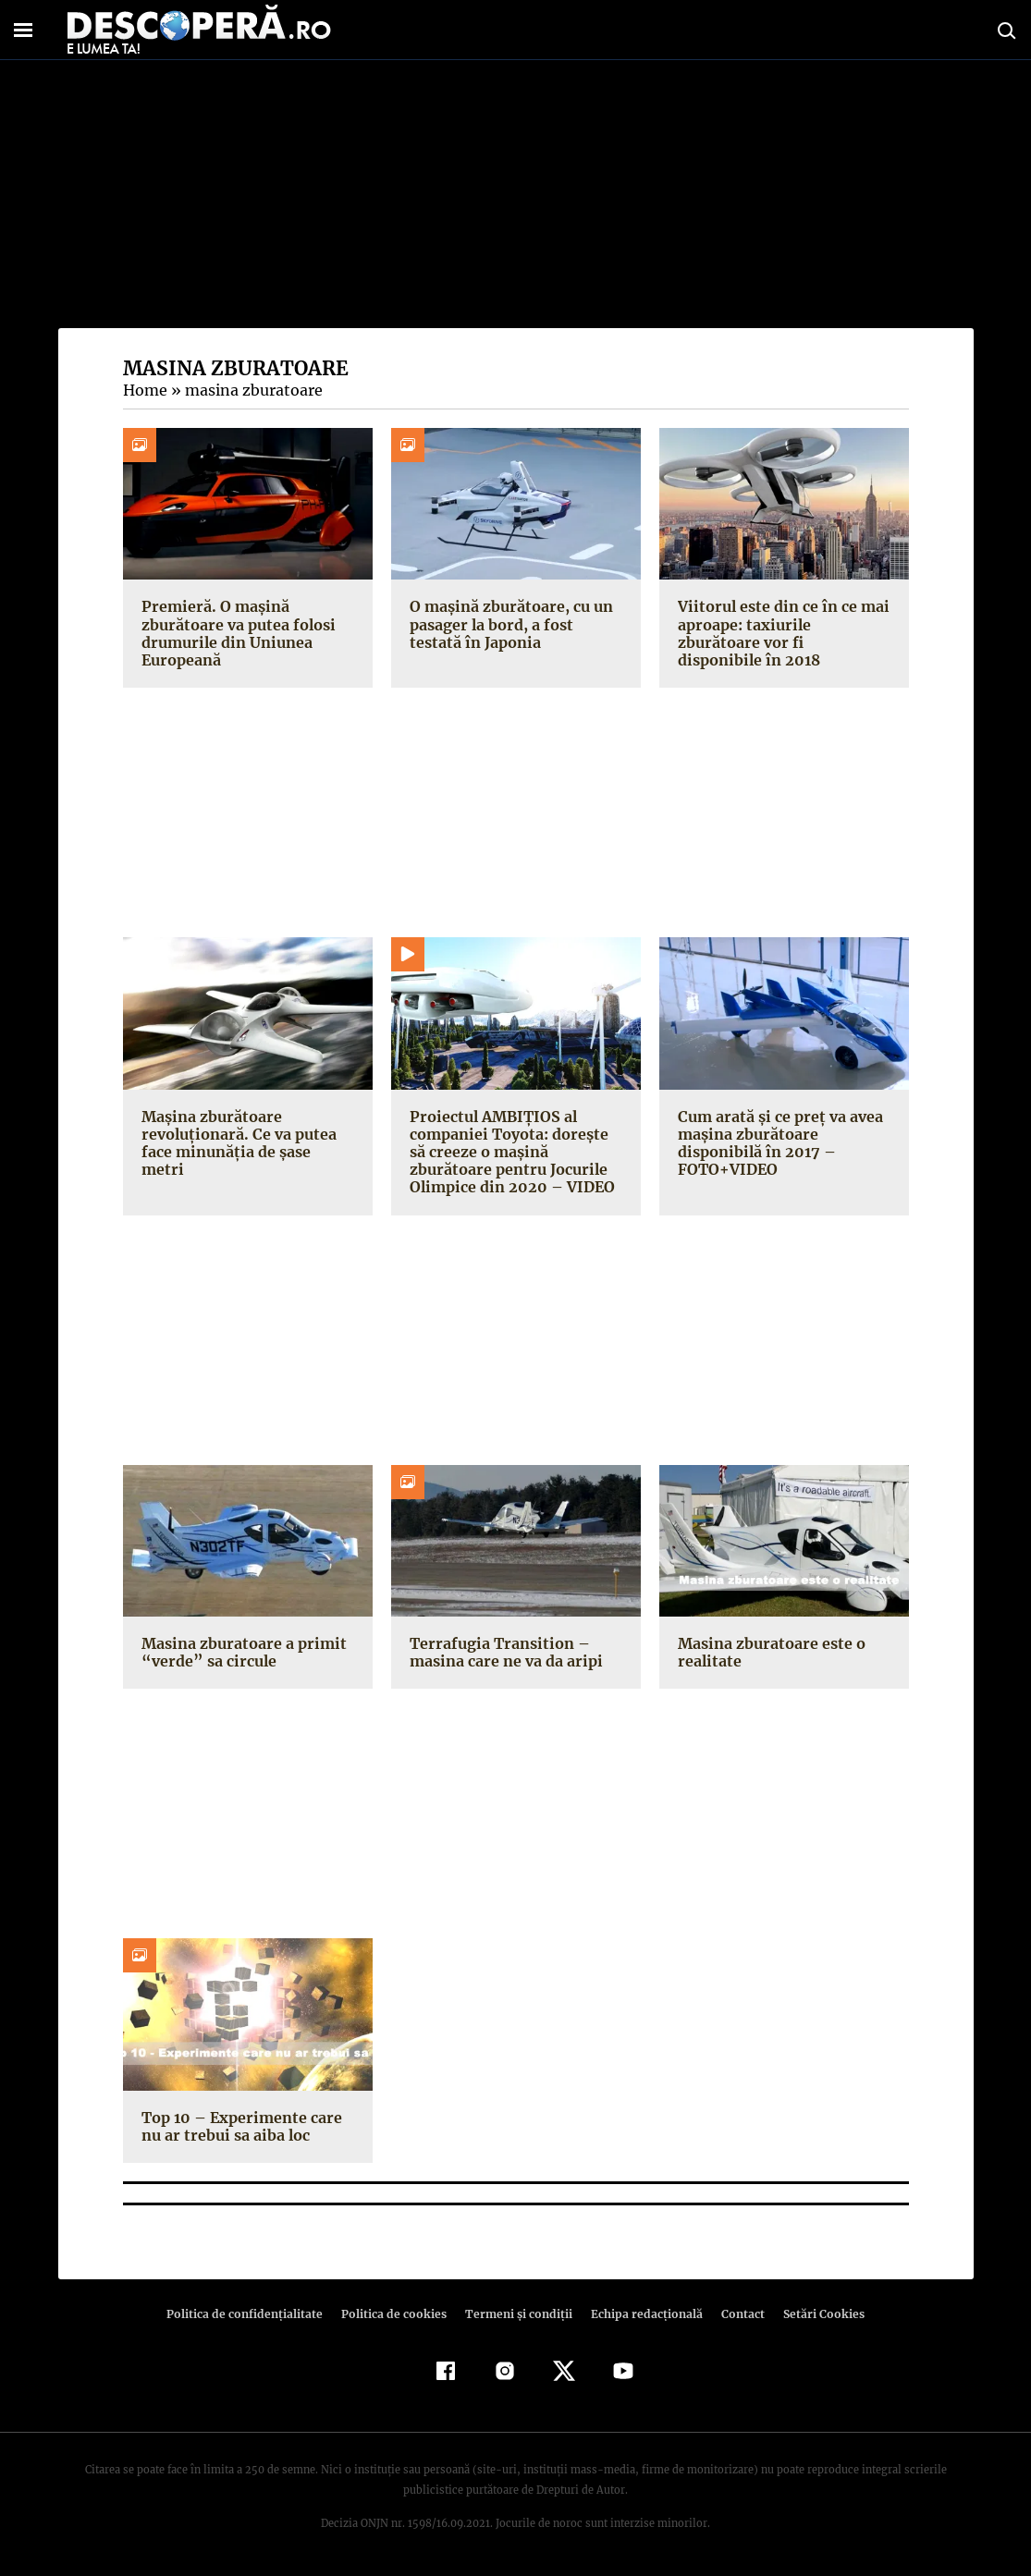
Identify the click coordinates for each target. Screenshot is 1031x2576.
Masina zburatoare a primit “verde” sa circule (240, 1652)
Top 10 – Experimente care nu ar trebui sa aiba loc (239, 2126)
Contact (736, 2314)
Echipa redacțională (641, 2314)
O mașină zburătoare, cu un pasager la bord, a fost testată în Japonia (515, 624)
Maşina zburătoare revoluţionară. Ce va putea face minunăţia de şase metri (245, 1134)
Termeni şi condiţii (517, 2314)
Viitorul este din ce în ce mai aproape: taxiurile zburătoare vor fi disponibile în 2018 (784, 624)
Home (144, 390)
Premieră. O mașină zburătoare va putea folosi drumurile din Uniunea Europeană (235, 633)
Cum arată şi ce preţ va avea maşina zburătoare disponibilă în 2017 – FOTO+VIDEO (778, 1143)
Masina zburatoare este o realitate (769, 1652)
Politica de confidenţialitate (253, 2314)
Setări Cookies (814, 2314)
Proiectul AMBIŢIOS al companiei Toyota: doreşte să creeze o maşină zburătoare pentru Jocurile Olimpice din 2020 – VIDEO (516, 1152)
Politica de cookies (397, 2314)
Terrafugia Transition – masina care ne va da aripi (504, 1652)
